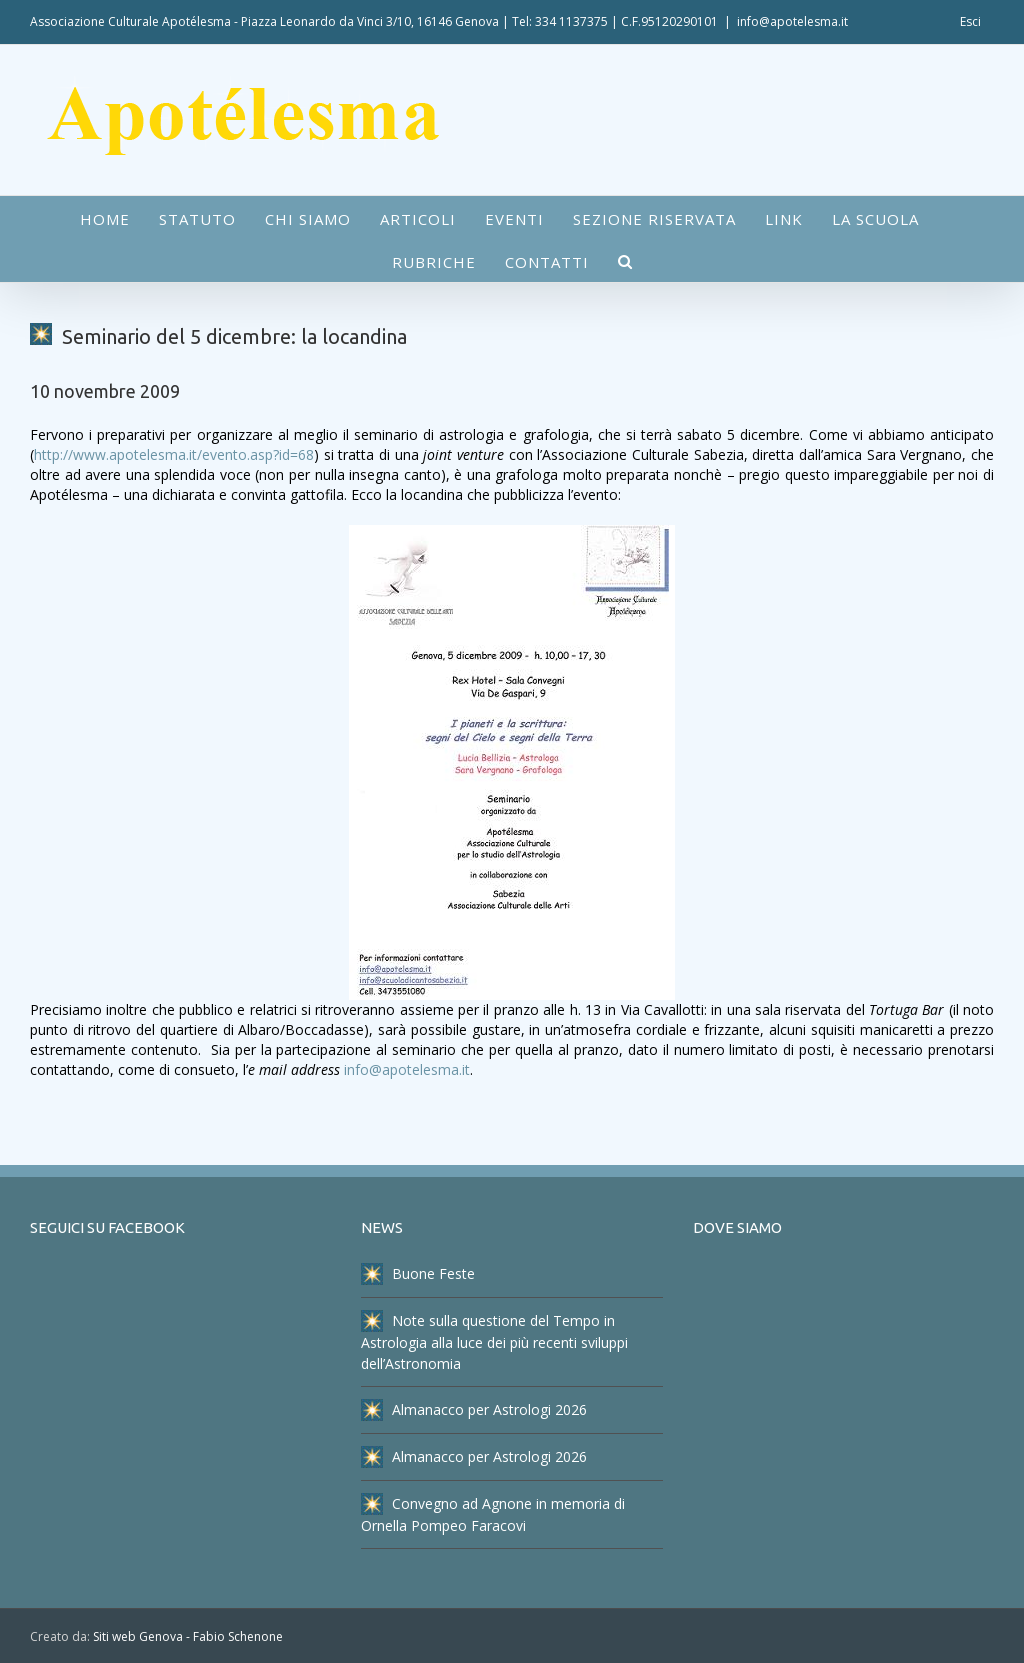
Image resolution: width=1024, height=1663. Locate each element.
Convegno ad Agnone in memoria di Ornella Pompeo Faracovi (493, 1514)
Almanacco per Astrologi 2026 (474, 1410)
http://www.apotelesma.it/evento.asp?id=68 (174, 454)
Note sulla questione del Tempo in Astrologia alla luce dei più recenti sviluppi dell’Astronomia (494, 1341)
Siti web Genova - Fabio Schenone (188, 1636)
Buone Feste (418, 1274)
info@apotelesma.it (792, 21)
